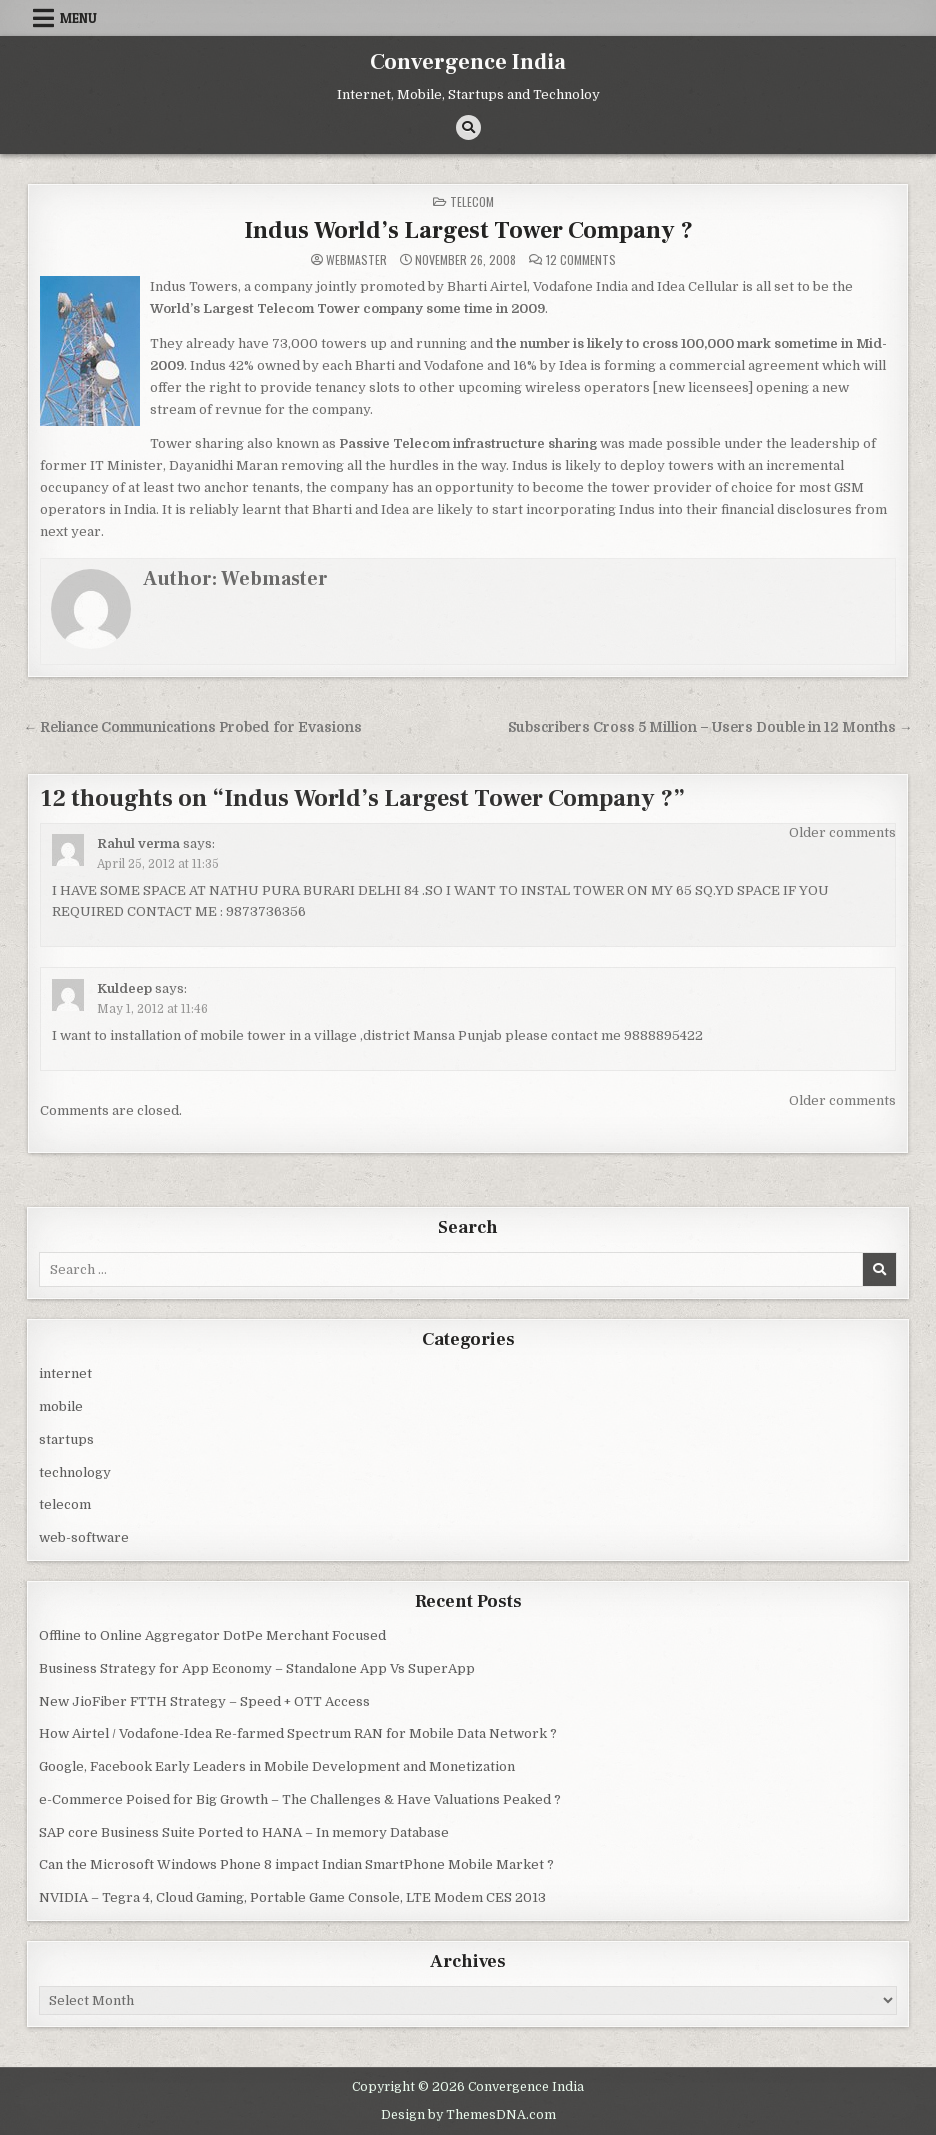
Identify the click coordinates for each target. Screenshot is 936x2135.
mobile (61, 1406)
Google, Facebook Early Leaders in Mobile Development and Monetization (277, 1766)
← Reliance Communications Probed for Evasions (192, 727)
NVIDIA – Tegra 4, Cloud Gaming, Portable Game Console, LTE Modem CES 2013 (292, 1897)
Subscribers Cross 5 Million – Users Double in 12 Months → (710, 727)
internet (65, 1373)
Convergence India (468, 62)
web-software (84, 1537)
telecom (472, 201)
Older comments (842, 832)
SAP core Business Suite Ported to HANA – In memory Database (244, 1832)
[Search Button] (468, 127)
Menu (78, 18)
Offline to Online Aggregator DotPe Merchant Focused (212, 1635)
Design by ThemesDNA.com (468, 2115)
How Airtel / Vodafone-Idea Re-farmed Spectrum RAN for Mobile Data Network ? (298, 1733)
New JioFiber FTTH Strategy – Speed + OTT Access (204, 1701)
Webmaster (356, 260)
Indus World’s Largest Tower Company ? (468, 230)
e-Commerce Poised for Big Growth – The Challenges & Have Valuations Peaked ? (300, 1799)
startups (66, 1439)
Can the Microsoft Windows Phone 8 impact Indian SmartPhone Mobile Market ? (296, 1864)
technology (75, 1472)
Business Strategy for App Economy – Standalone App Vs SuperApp (257, 1668)
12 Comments (581, 260)
